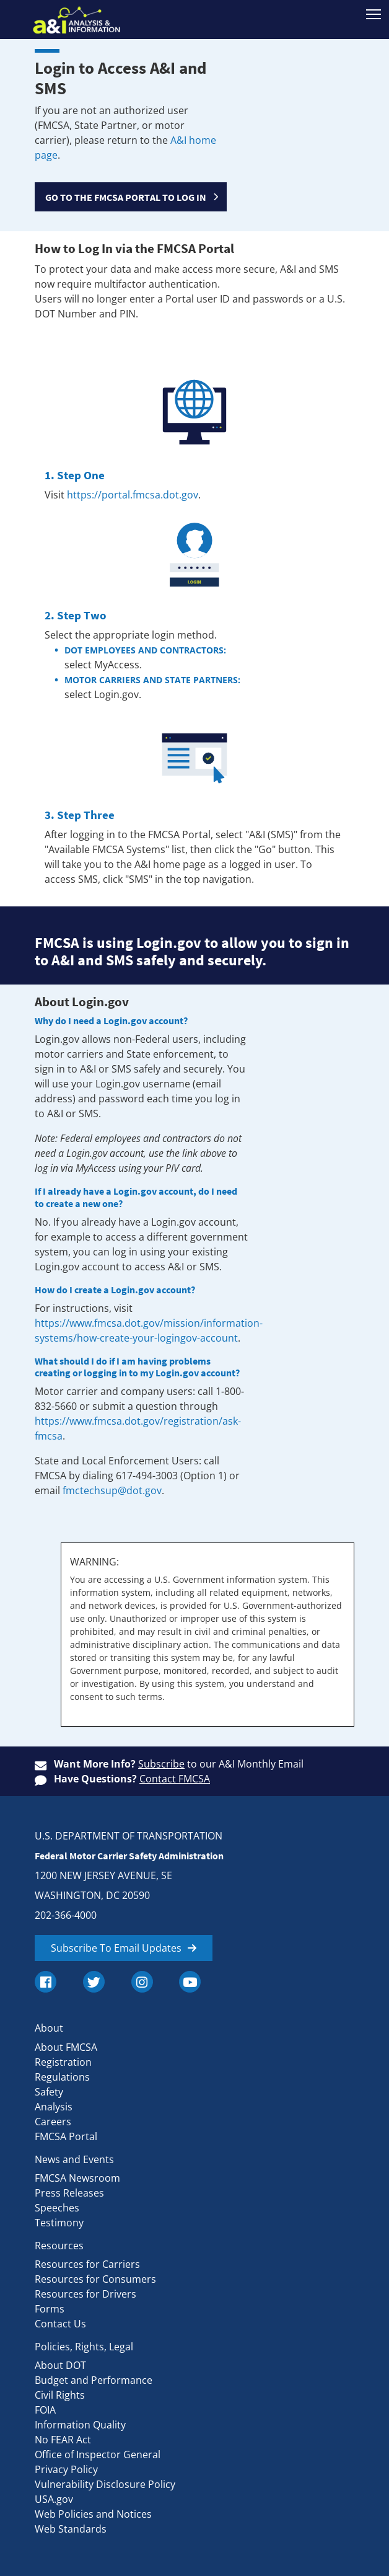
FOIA (45, 2410)
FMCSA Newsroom (77, 2178)
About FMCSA (66, 2047)
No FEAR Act (63, 2439)
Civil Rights (60, 2395)
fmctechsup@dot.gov (112, 1490)
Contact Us (60, 2323)
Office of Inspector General (97, 2454)
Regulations (62, 2077)
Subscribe (161, 1764)
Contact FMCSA (174, 1779)
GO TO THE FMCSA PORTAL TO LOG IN (125, 197)
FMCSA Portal (66, 2136)
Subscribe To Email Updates (116, 1948)
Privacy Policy (66, 2469)
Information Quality (80, 2425)
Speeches (57, 2208)
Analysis (53, 2106)
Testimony (59, 2222)
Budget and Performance (93, 2380)
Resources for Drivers (85, 2294)
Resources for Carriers (87, 2264)
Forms (49, 2309)
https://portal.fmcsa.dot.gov (132, 495)
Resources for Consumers (95, 2279)
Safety (49, 2092)
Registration (63, 2062)
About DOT (60, 2365)
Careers (53, 2121)
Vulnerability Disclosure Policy (105, 2484)
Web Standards (71, 2529)
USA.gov (54, 2499)
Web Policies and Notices (93, 2514)
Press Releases (69, 2193)
